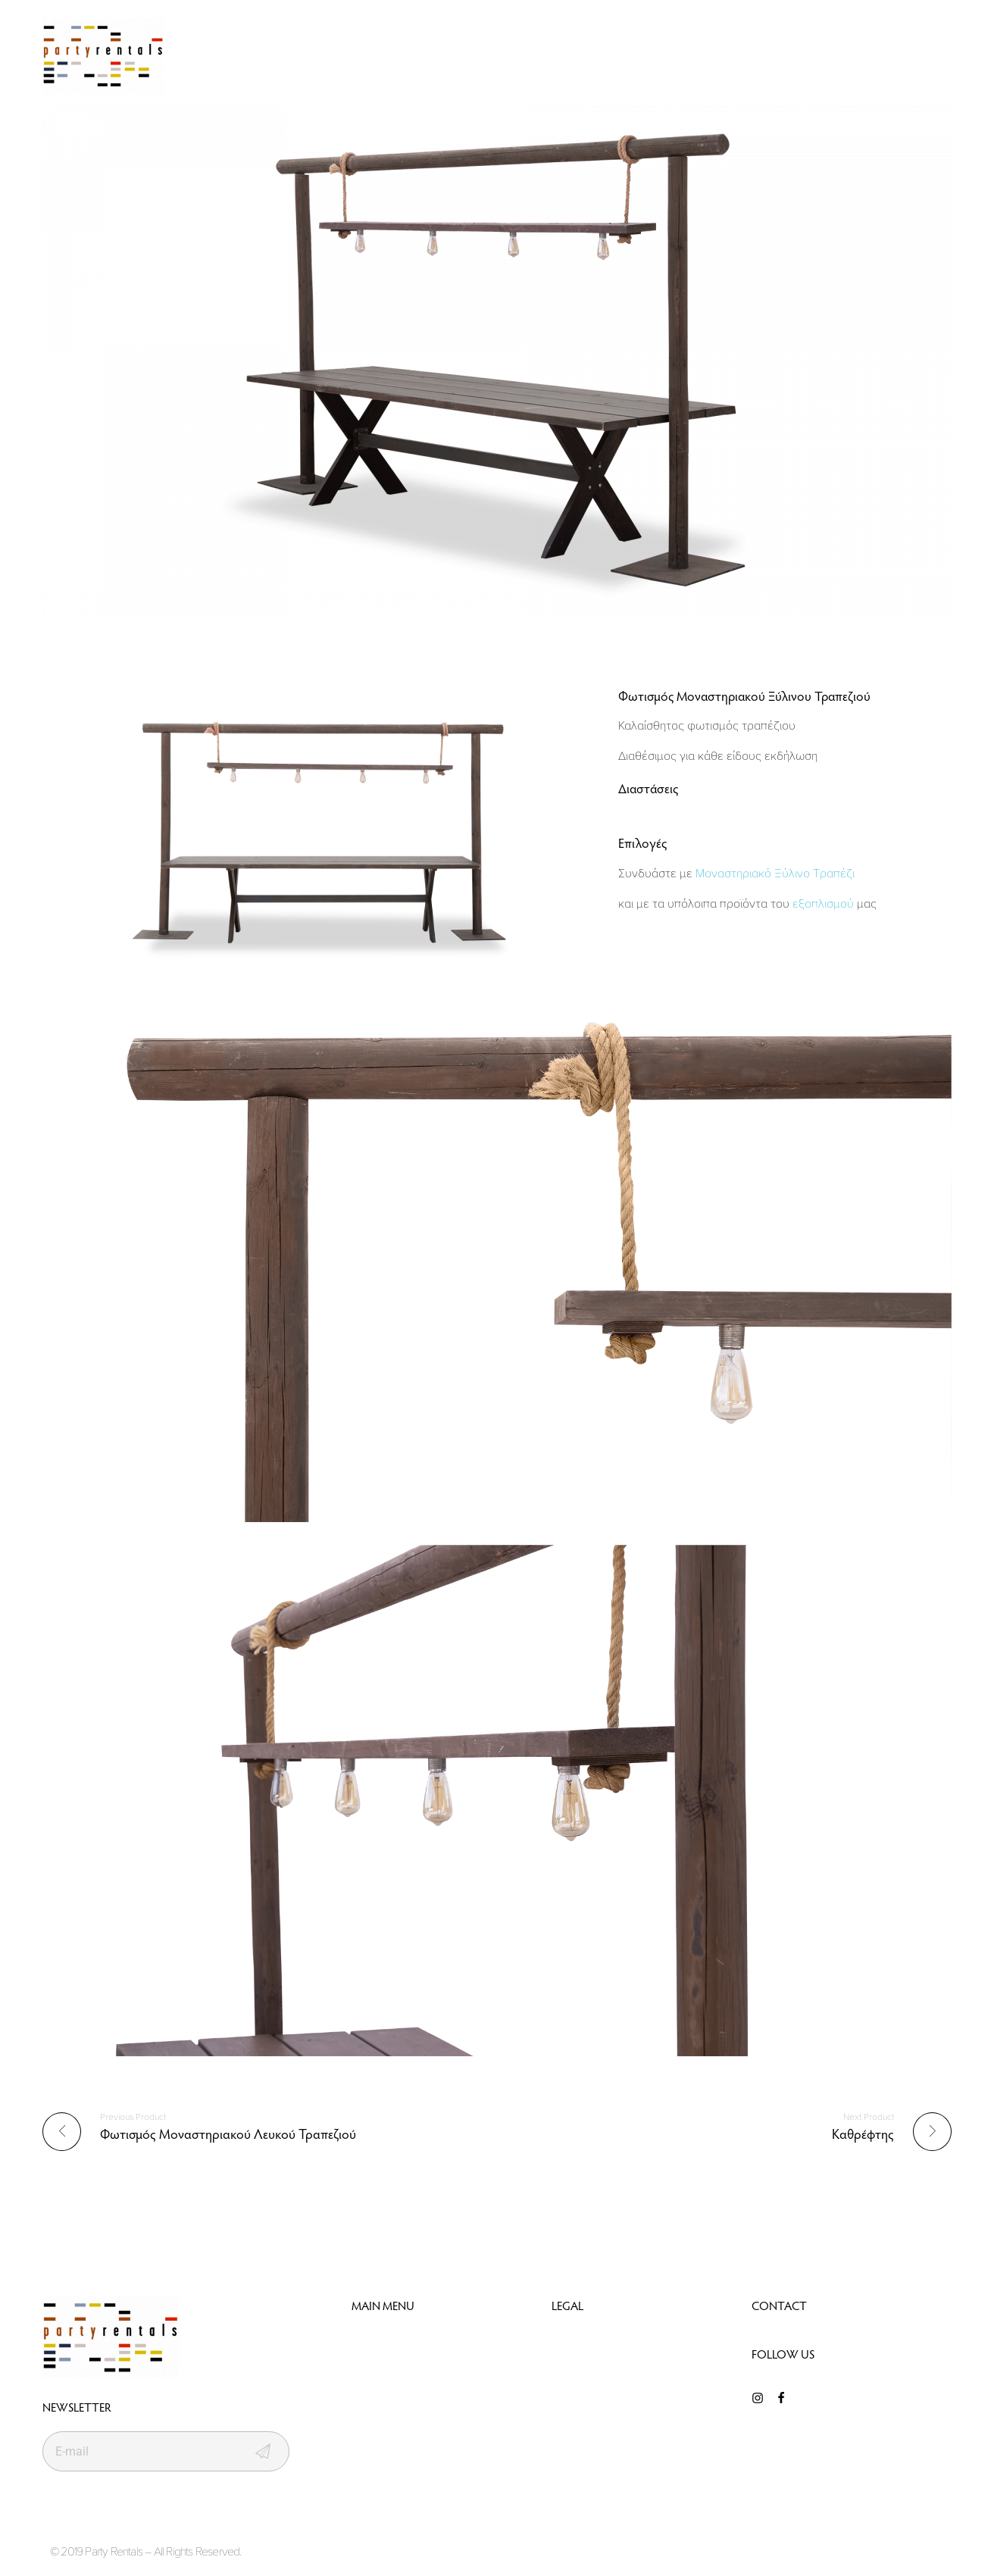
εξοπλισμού (823, 903)
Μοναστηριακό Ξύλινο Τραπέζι (775, 872)
